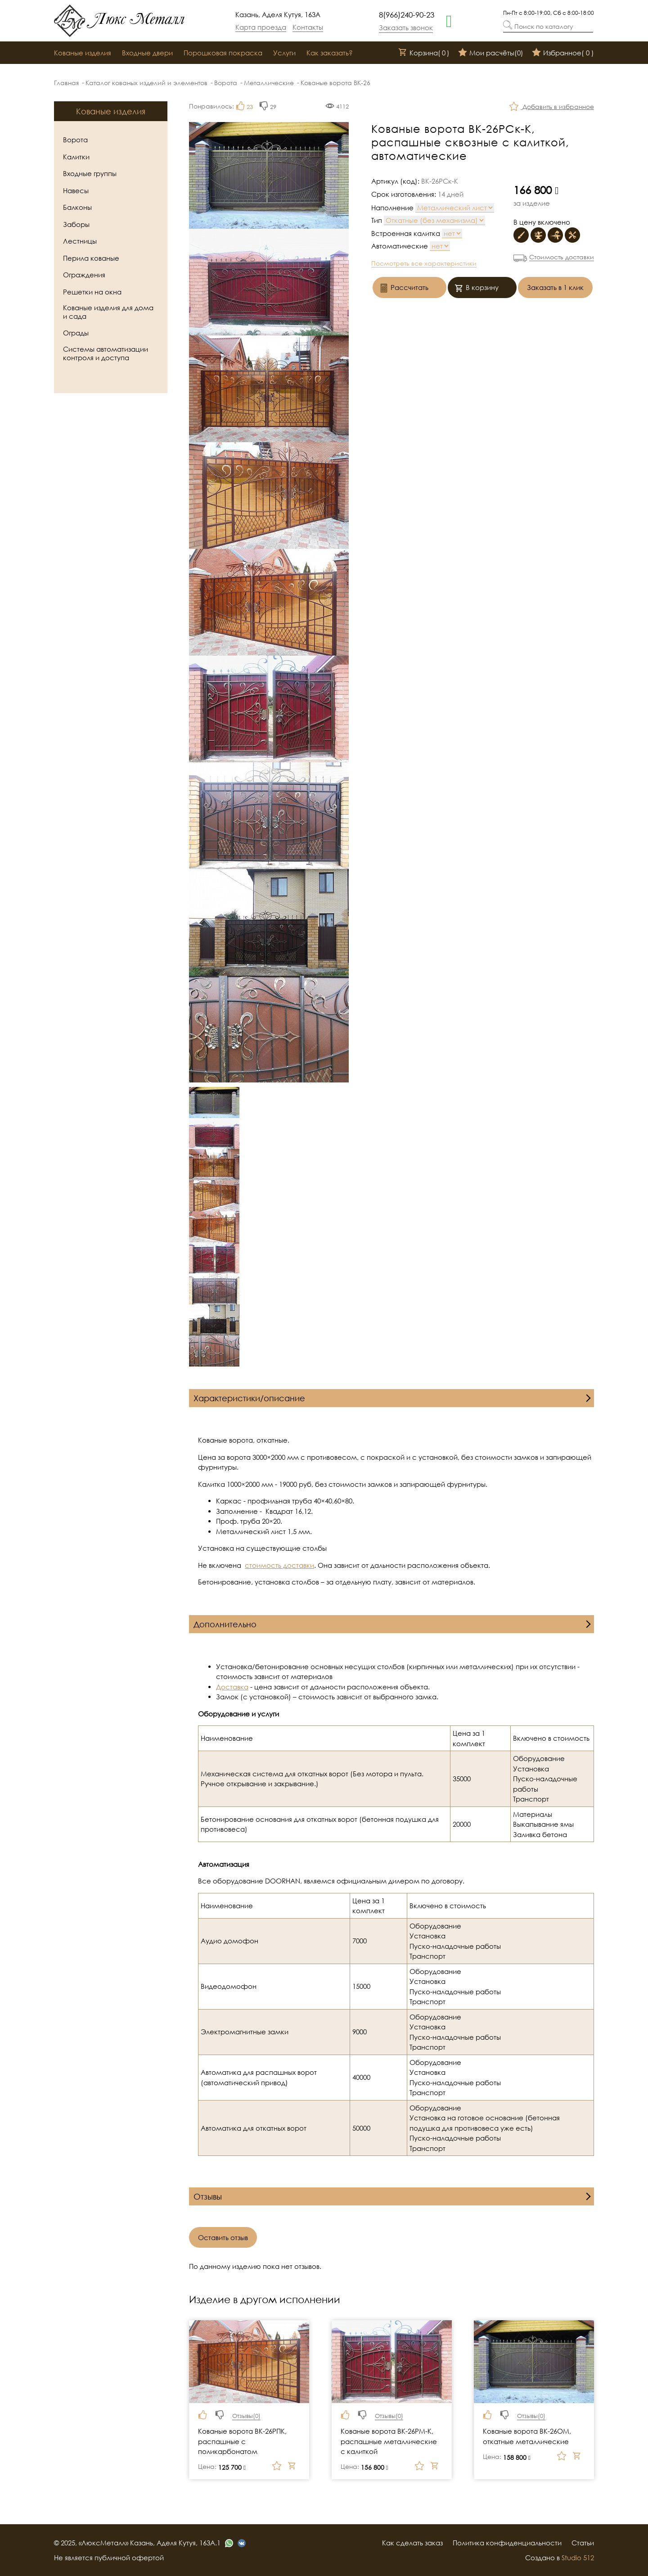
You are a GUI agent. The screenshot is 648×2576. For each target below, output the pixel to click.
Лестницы (80, 241)
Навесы (76, 190)
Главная (66, 82)
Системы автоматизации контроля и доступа (105, 353)
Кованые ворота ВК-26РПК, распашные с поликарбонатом (242, 2441)
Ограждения (84, 275)
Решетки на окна (92, 292)
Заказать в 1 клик (555, 287)
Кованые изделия (82, 53)
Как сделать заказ (412, 2543)
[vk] (242, 2543)
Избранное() (563, 53)
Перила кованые (91, 258)
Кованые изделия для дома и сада (108, 311)
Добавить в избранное (551, 107)
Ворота (225, 82)
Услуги (284, 53)
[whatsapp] (449, 20)
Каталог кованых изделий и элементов (146, 82)
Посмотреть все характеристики (424, 263)
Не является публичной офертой (109, 2557)
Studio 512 (578, 2557)
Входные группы (90, 173)
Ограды (76, 333)
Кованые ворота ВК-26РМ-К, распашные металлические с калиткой (389, 2441)
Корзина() (424, 53)
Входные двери (147, 53)
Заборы (76, 224)
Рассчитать (403, 288)
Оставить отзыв (223, 2237)
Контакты (307, 27)
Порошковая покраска (223, 53)
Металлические (269, 82)
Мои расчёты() (490, 53)
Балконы (77, 207)
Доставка (232, 1687)
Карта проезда (260, 27)
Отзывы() (246, 2415)
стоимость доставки (279, 1565)
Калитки (76, 157)
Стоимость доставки (561, 257)
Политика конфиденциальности (507, 2543)
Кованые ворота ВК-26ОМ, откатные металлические (527, 2436)
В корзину (476, 288)
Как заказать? (329, 53)
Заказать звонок (406, 27)
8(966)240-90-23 (406, 14)
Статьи (583, 2543)
